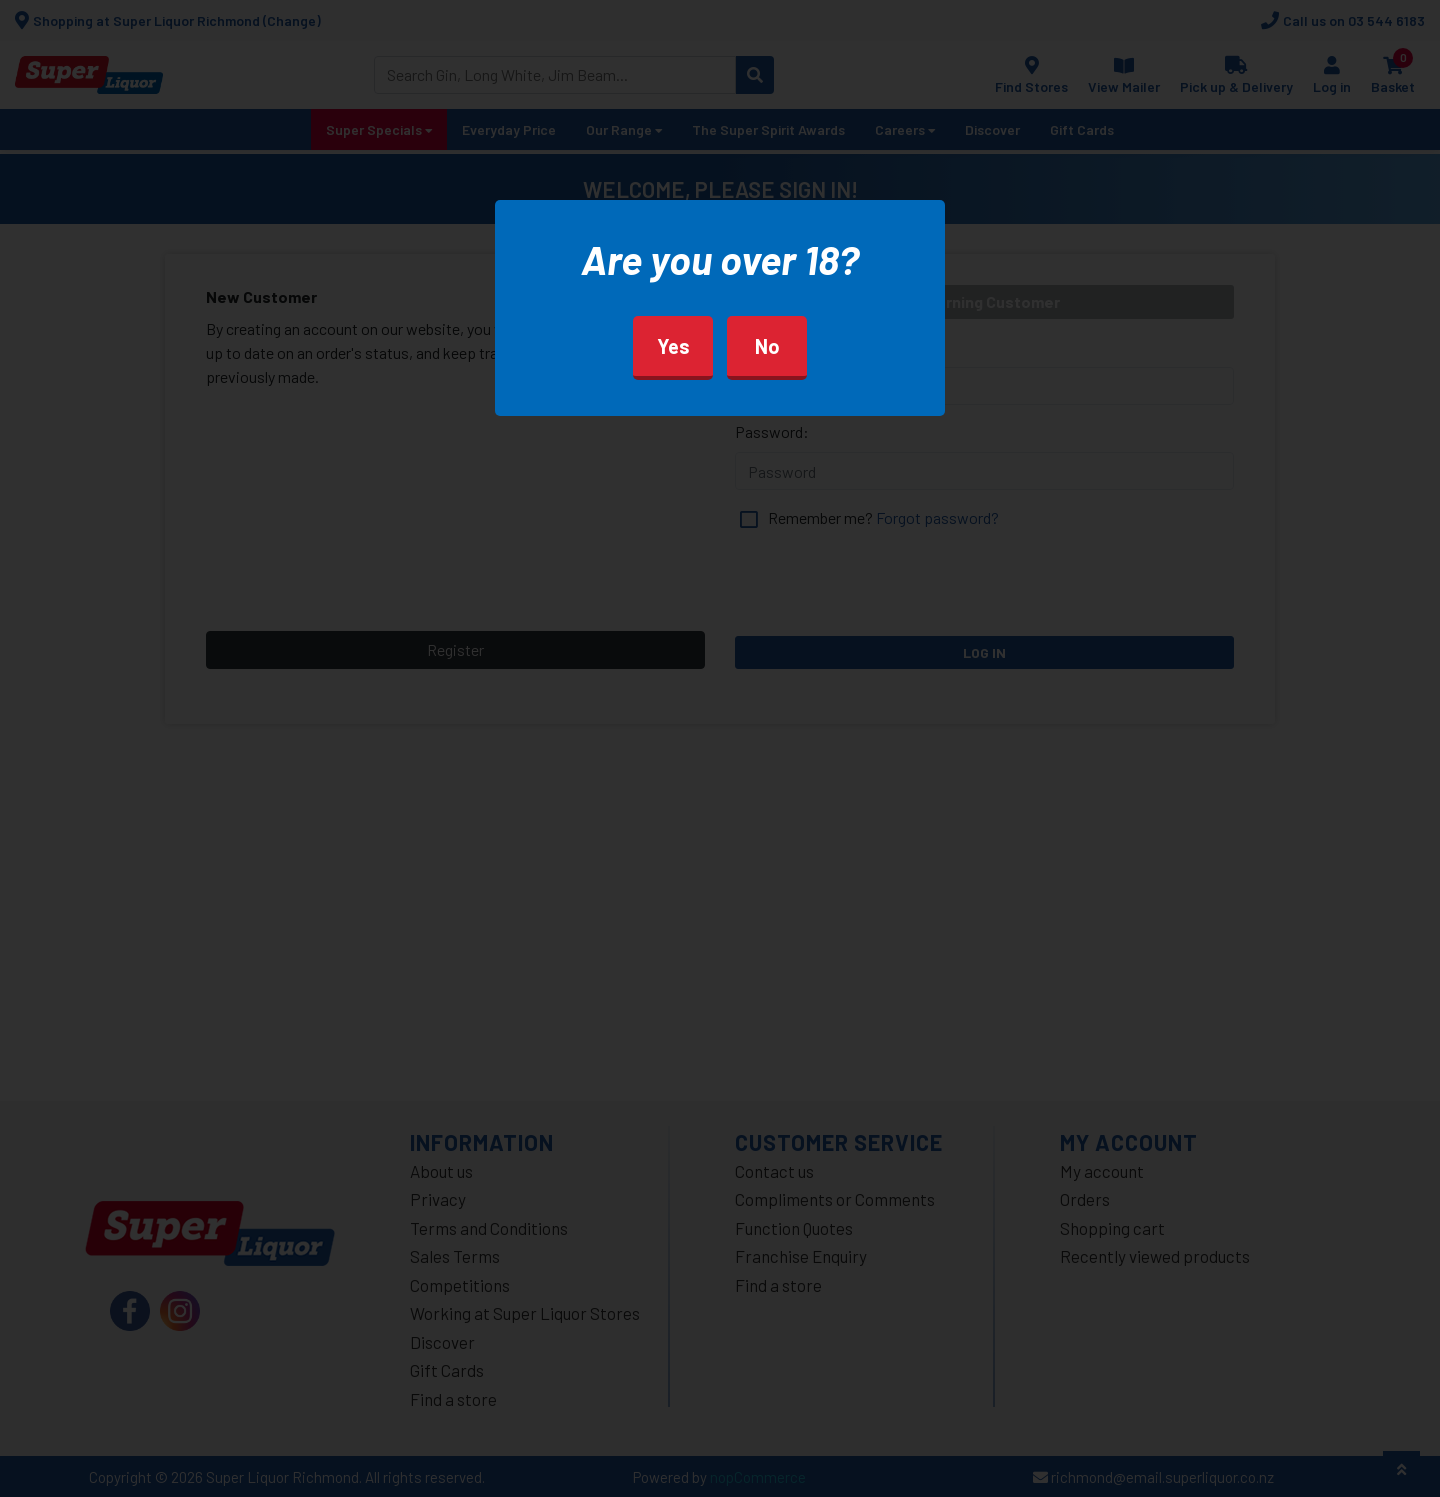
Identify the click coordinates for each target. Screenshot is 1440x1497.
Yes (673, 346)
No (767, 346)
